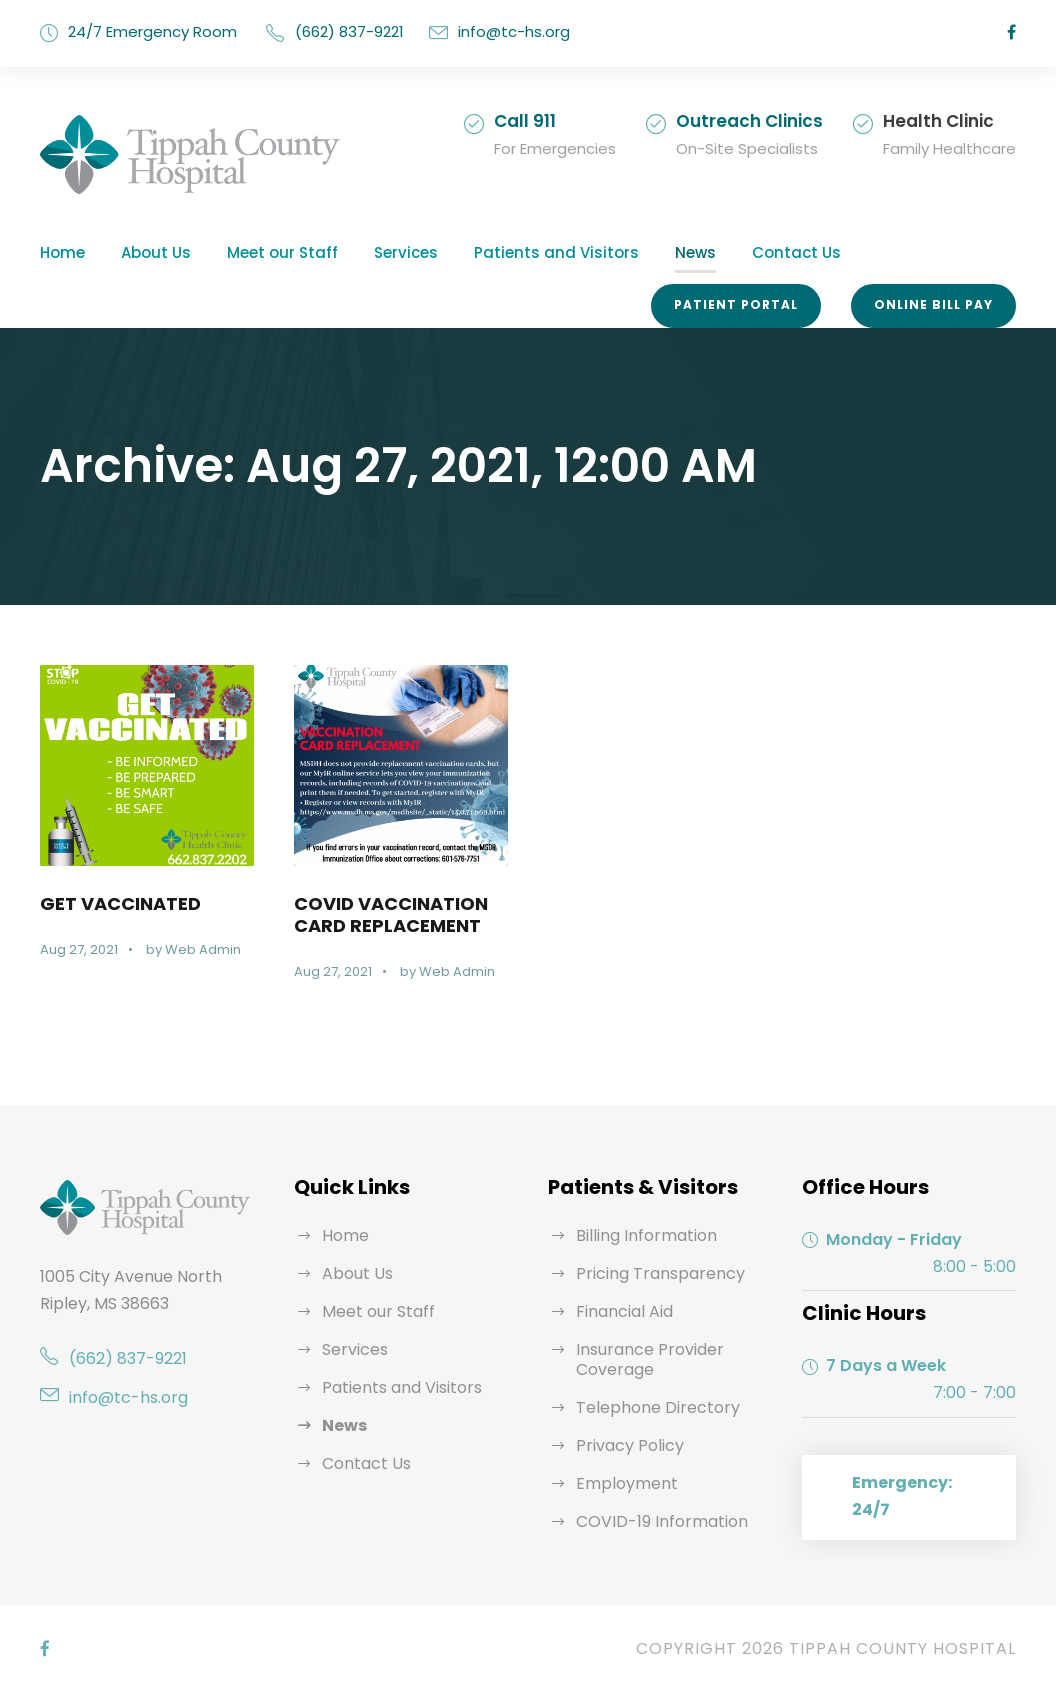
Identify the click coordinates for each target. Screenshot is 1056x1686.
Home (60, 252)
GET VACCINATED (118, 903)
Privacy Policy (626, 1445)
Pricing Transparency (651, 1273)
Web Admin (196, 949)
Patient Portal (743, 305)
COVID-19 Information (655, 1521)
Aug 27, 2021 (78, 949)
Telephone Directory (647, 1407)
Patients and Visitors (505, 252)
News (629, 252)
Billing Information (639, 1235)
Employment (620, 1483)
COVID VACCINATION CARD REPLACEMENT (391, 914)
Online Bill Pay (935, 305)
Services (373, 252)
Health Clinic (946, 120)
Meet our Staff (261, 252)
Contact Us (720, 252)
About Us (147, 252)
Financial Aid (621, 1311)
